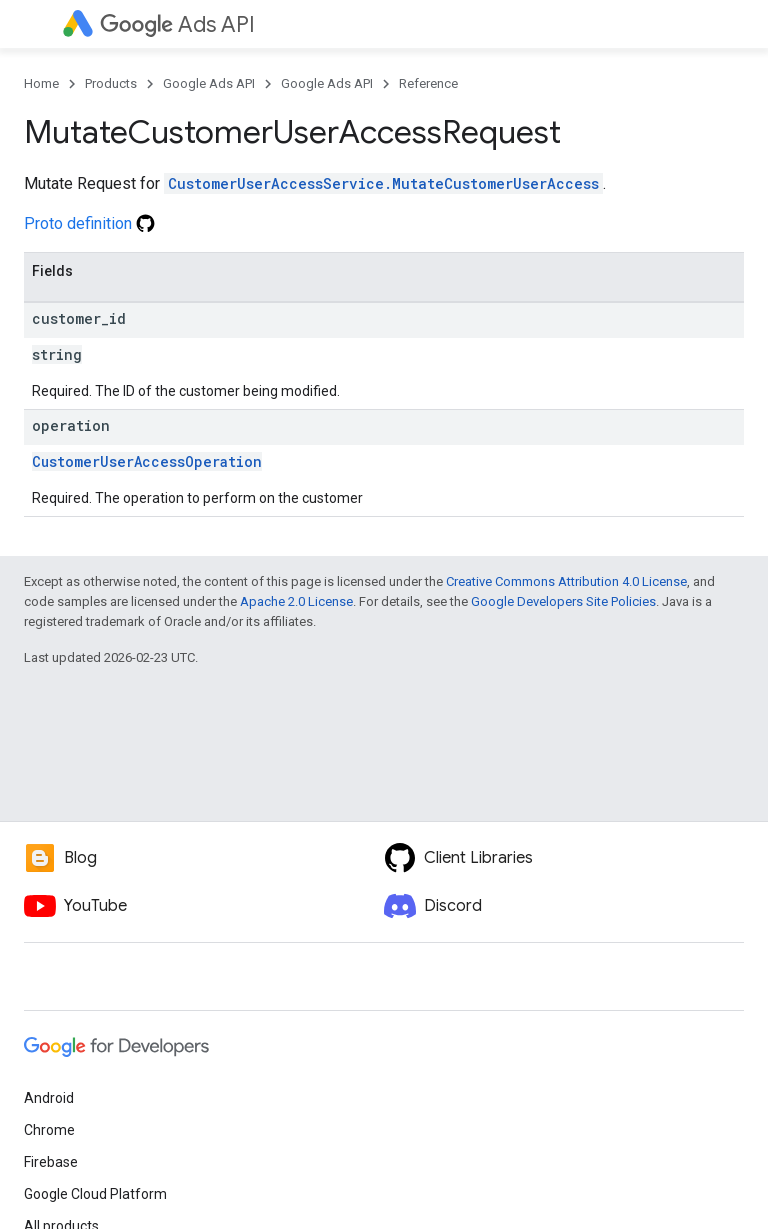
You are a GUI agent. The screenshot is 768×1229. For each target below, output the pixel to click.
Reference (428, 83)
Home (41, 83)
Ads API (177, 24)
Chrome (49, 1130)
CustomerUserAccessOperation (147, 461)
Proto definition (89, 223)
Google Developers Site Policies (563, 601)
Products (111, 83)
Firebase (51, 1162)
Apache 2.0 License (296, 601)
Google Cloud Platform (95, 1194)
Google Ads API (209, 83)
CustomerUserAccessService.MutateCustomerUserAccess (383, 183)
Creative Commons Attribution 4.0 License (566, 581)
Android (49, 1098)
